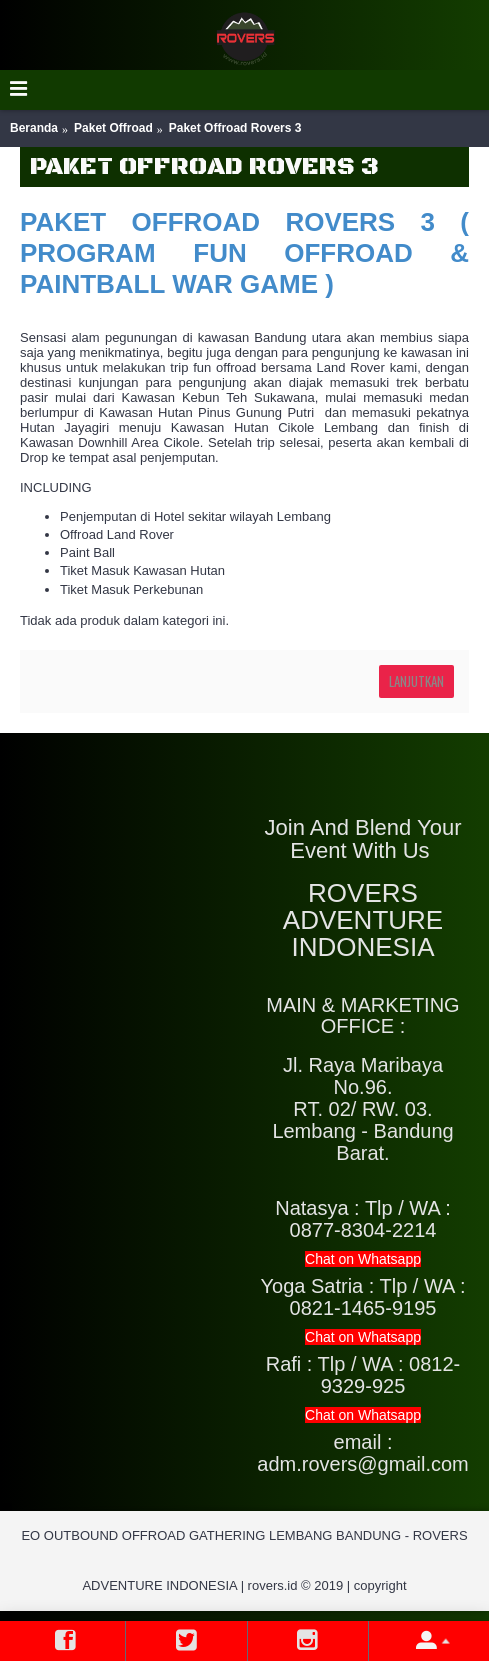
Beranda (34, 128)
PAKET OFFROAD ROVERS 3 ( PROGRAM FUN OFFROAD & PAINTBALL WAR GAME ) (244, 253)
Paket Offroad (113, 128)
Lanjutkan (416, 681)
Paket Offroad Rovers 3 (235, 128)
